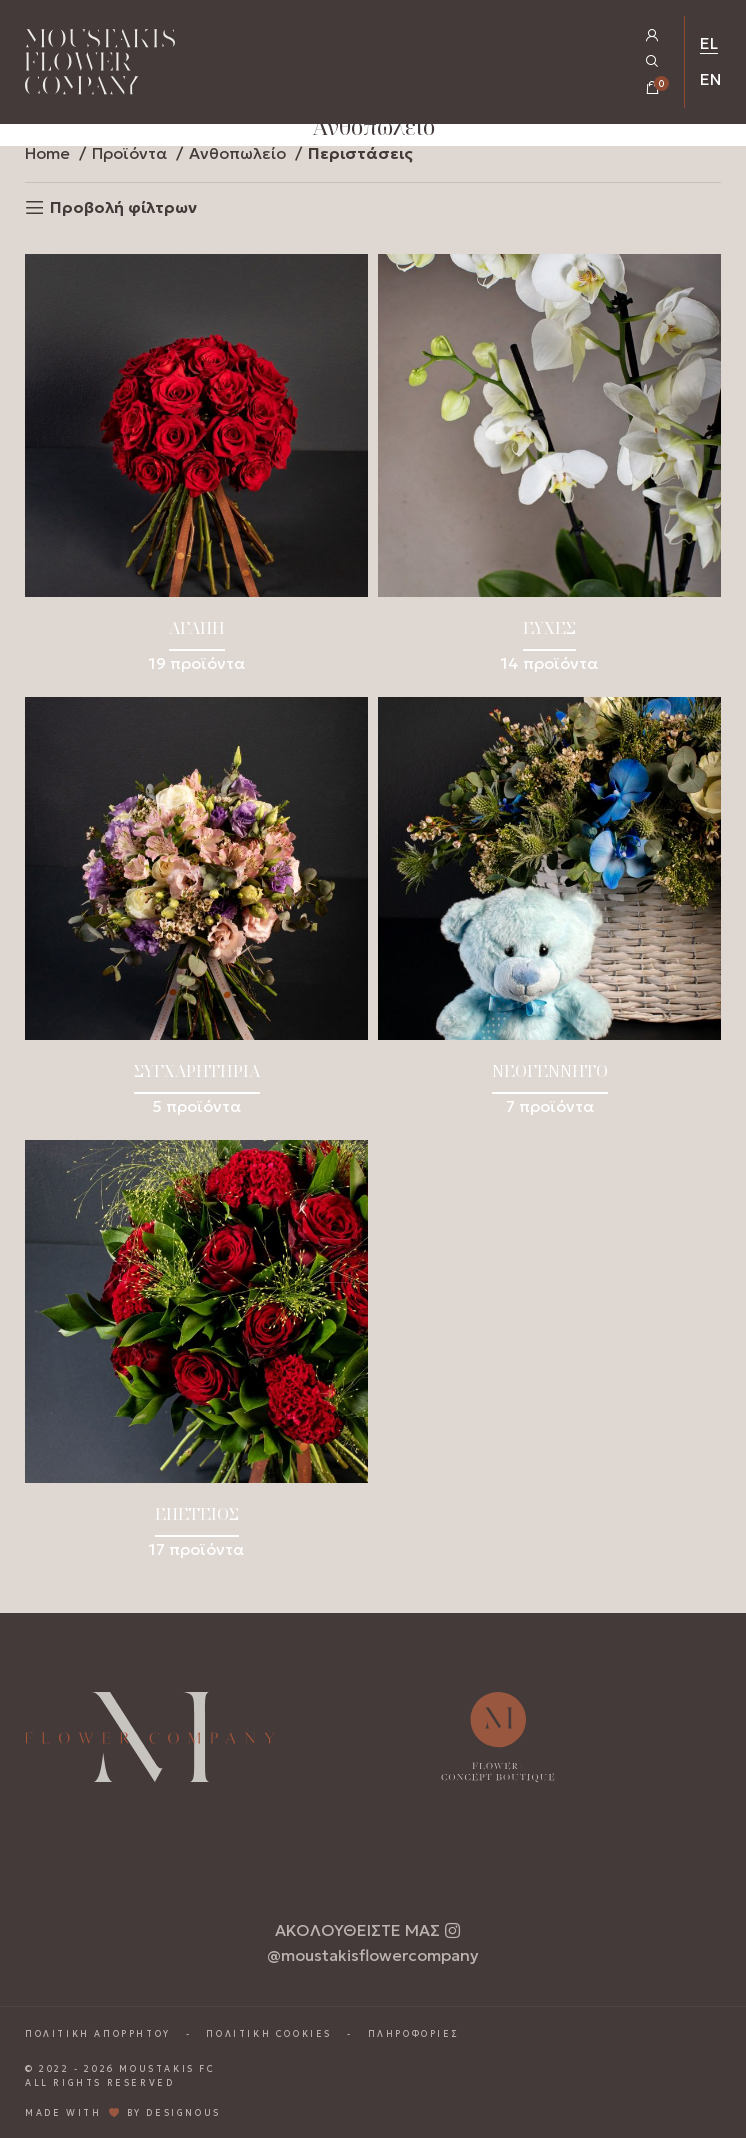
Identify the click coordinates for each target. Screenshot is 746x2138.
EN (710, 79)
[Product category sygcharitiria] (196, 913)
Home (49, 153)
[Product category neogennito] (549, 913)
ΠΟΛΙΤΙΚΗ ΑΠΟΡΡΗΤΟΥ (98, 2034)
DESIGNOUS (183, 2114)
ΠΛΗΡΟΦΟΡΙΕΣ (414, 2034)
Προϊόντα (131, 153)
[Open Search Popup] (652, 61)
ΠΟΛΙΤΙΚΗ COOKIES (269, 2034)
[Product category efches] (549, 470)
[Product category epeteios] (196, 1356)
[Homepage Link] (100, 65)
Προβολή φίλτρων (123, 207)
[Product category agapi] (196, 470)
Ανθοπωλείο (239, 153)
